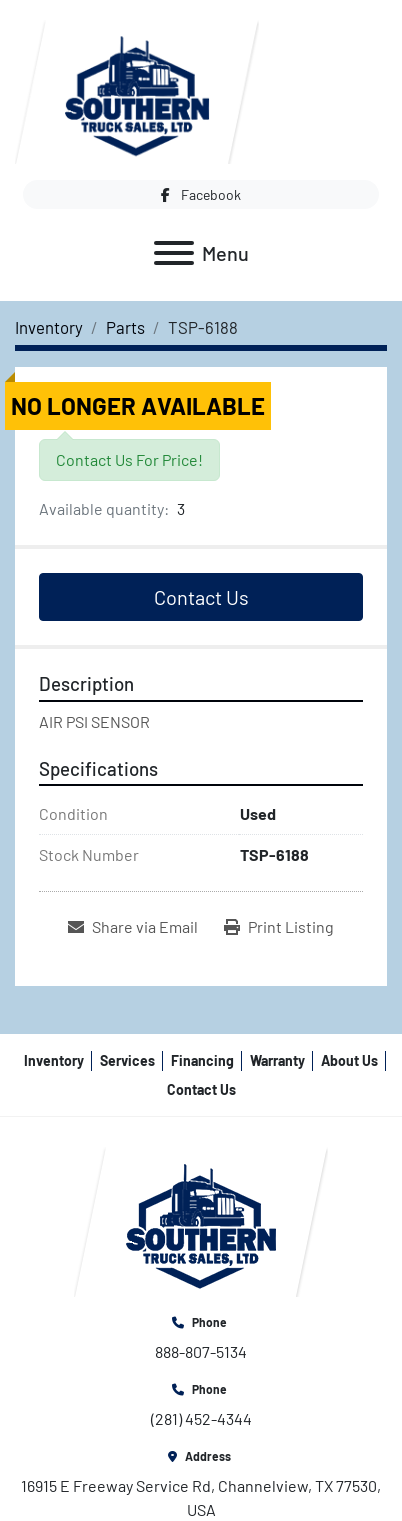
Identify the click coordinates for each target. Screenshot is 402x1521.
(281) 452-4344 (201, 1418)
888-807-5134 (201, 1351)
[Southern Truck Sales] (201, 1219)
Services (127, 1060)
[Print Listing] (279, 927)
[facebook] (201, 194)
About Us (349, 1060)
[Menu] (174, 253)
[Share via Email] (133, 927)
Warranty (277, 1060)
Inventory (54, 1060)
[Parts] (125, 327)
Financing (202, 1060)
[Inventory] (49, 327)
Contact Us (201, 597)
